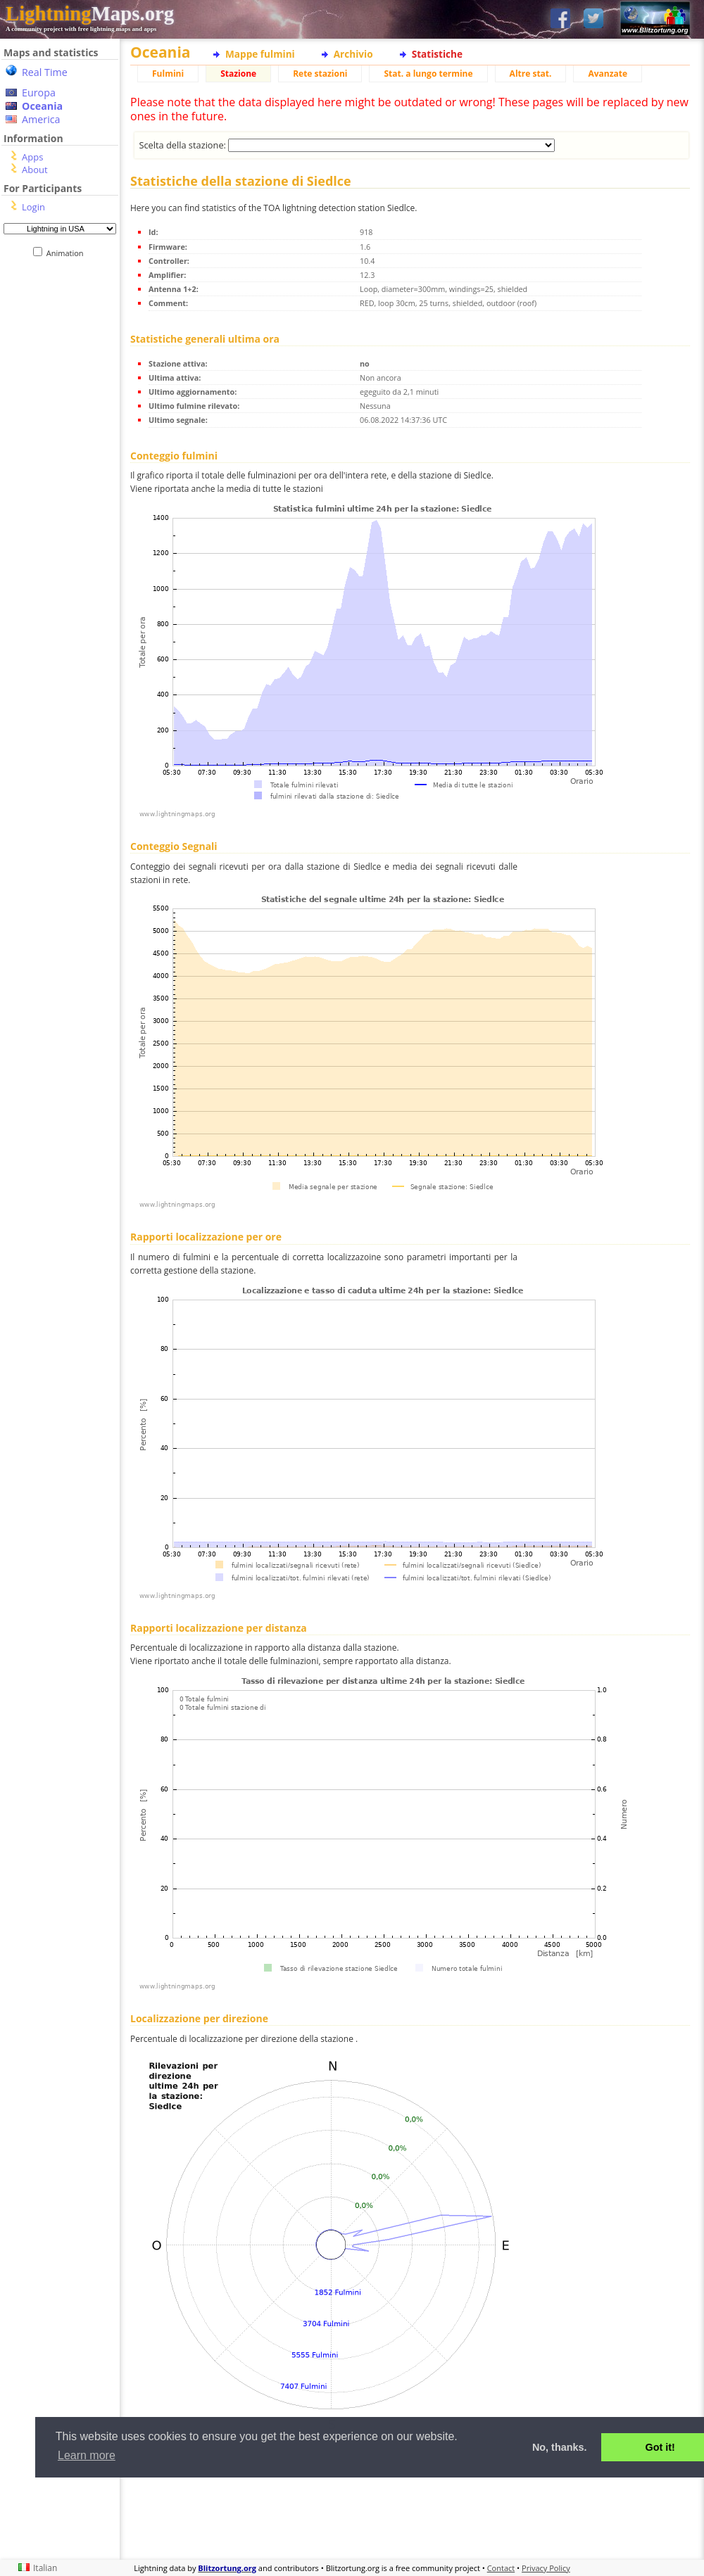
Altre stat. (531, 74)
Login (33, 207)
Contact (501, 2568)
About (35, 169)
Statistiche (437, 54)
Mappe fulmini (260, 54)
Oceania (42, 106)
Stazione (238, 74)
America (41, 119)
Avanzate (607, 74)
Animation (67, 253)
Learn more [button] (86, 2455)
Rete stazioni (320, 74)
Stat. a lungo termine (428, 74)
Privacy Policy (546, 2568)
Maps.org (90, 13)
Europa (39, 92)
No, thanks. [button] (559, 2447)
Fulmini (168, 74)
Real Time (45, 72)
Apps (32, 157)
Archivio (353, 54)
